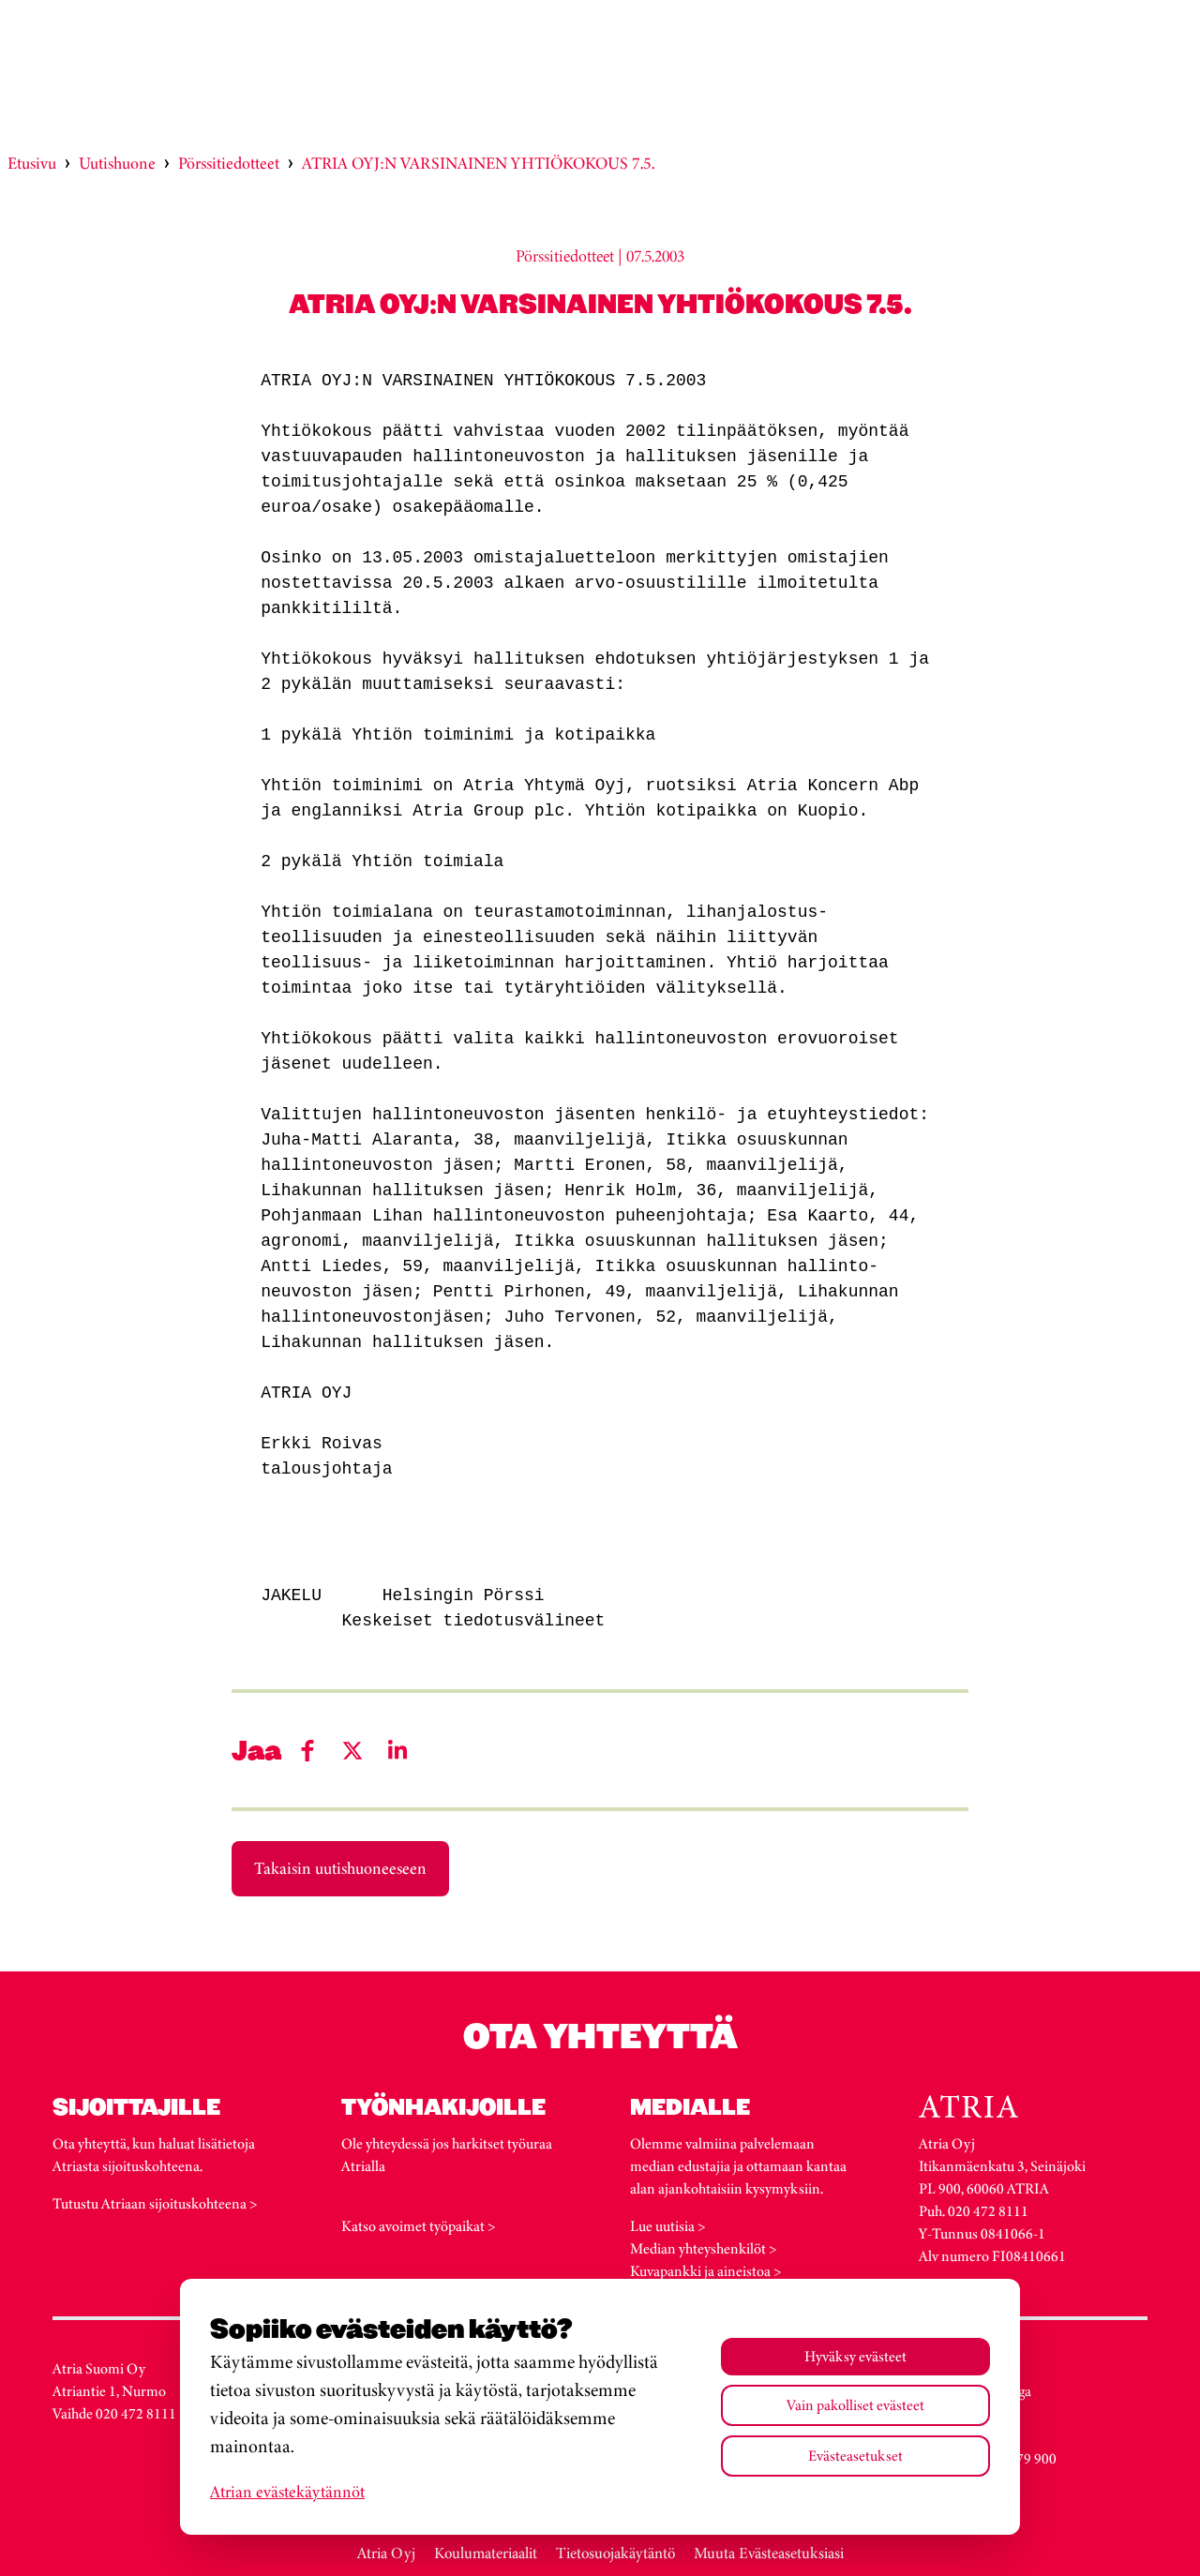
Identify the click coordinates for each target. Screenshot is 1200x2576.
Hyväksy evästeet (855, 2356)
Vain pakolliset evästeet (855, 2405)
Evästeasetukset (855, 2455)
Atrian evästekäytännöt (287, 2491)
